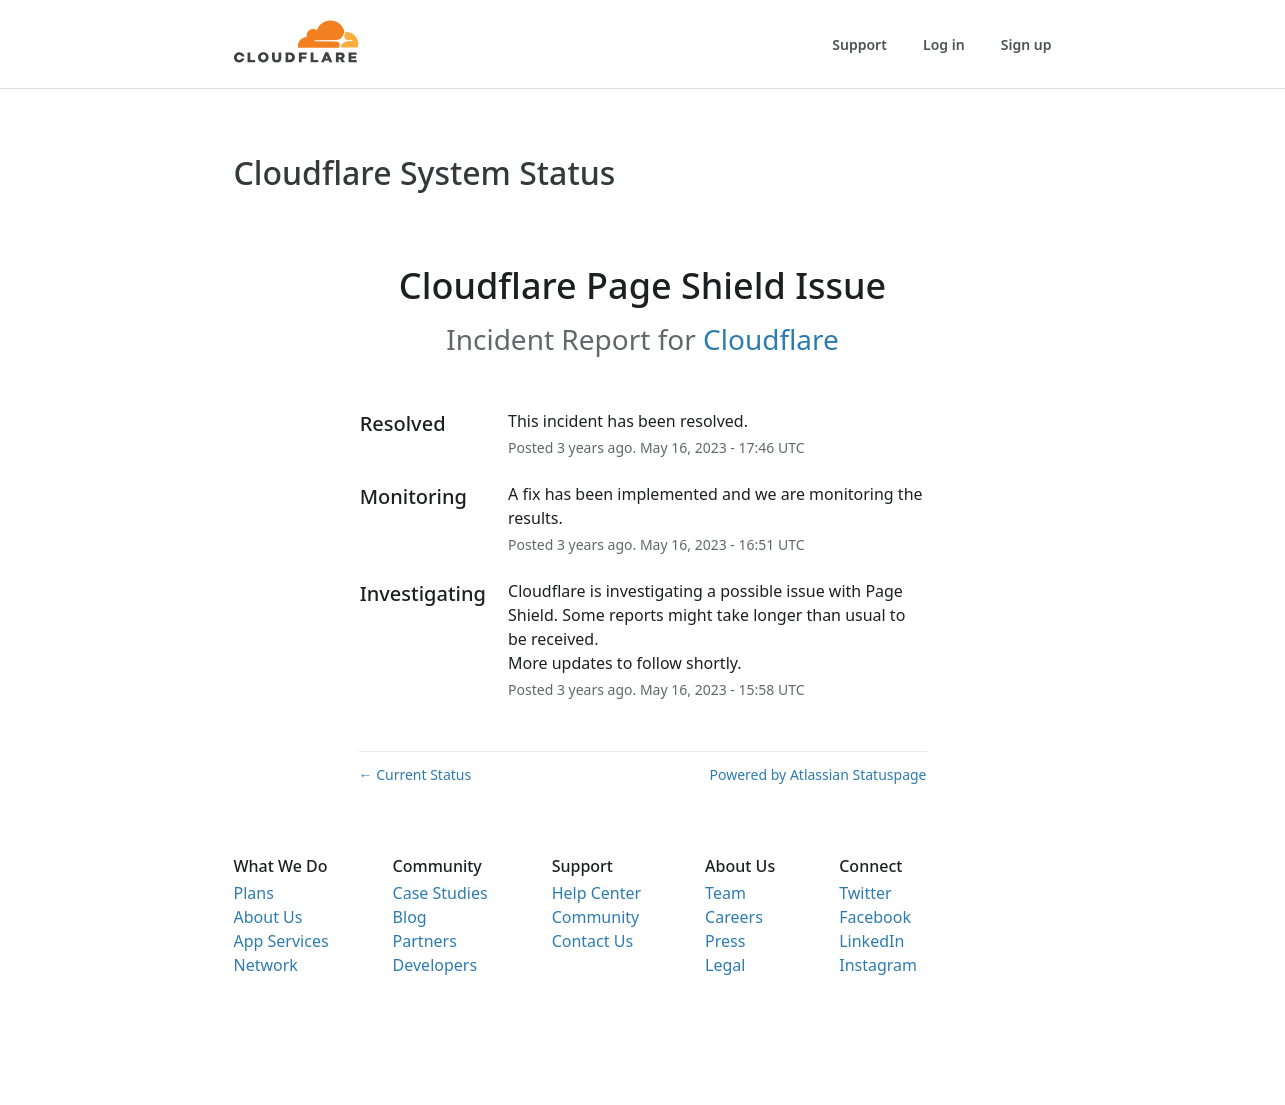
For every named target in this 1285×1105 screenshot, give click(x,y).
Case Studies (440, 893)
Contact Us (592, 941)
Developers (435, 965)
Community (596, 917)
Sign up (1026, 44)
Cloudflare (771, 339)
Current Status (415, 774)
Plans (254, 893)
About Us (268, 917)
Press (725, 941)
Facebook (875, 917)
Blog (410, 917)
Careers (734, 917)
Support (859, 44)
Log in (944, 44)
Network (266, 965)
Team (725, 893)
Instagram (878, 965)
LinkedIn (871, 941)
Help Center (596, 893)
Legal (725, 965)
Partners (425, 941)
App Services (281, 941)
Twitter (865, 893)
